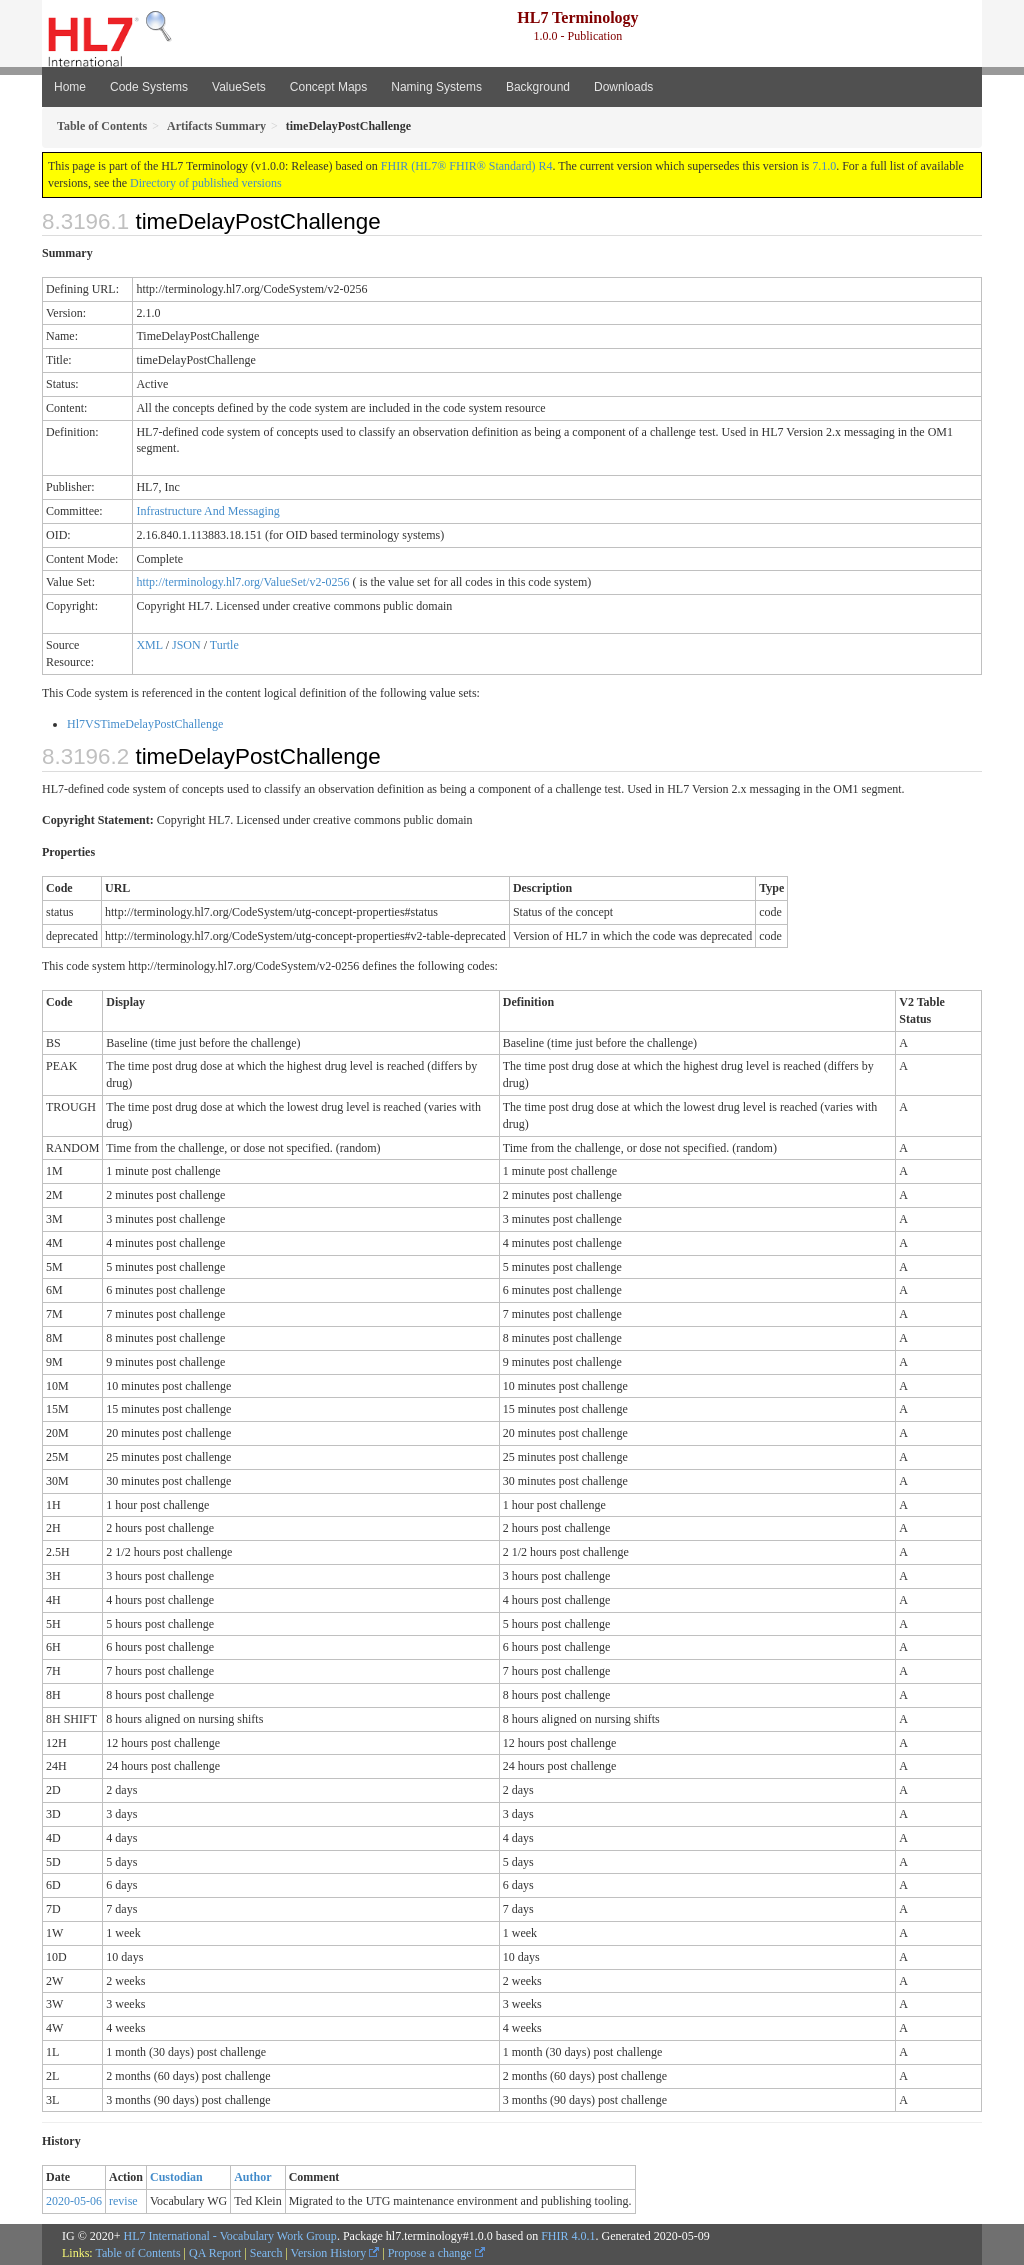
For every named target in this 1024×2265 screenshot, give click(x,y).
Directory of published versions (206, 183)
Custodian (176, 2177)
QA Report (215, 2253)
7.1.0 (824, 166)
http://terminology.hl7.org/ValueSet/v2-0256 (242, 582)
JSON (186, 645)
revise (123, 2201)
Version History (335, 2253)
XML (149, 645)
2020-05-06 (74, 2201)
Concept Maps (328, 87)
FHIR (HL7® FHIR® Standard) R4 (467, 166)
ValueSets (239, 87)
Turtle (224, 645)
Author (252, 2177)
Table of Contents (137, 2253)
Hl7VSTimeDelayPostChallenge (145, 724)
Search (266, 2253)
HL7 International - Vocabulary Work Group (230, 2236)
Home (70, 87)
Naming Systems (436, 87)
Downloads (623, 87)
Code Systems (149, 87)
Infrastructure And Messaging (207, 511)
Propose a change (436, 2253)
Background (538, 87)
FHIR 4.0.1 (568, 2236)
